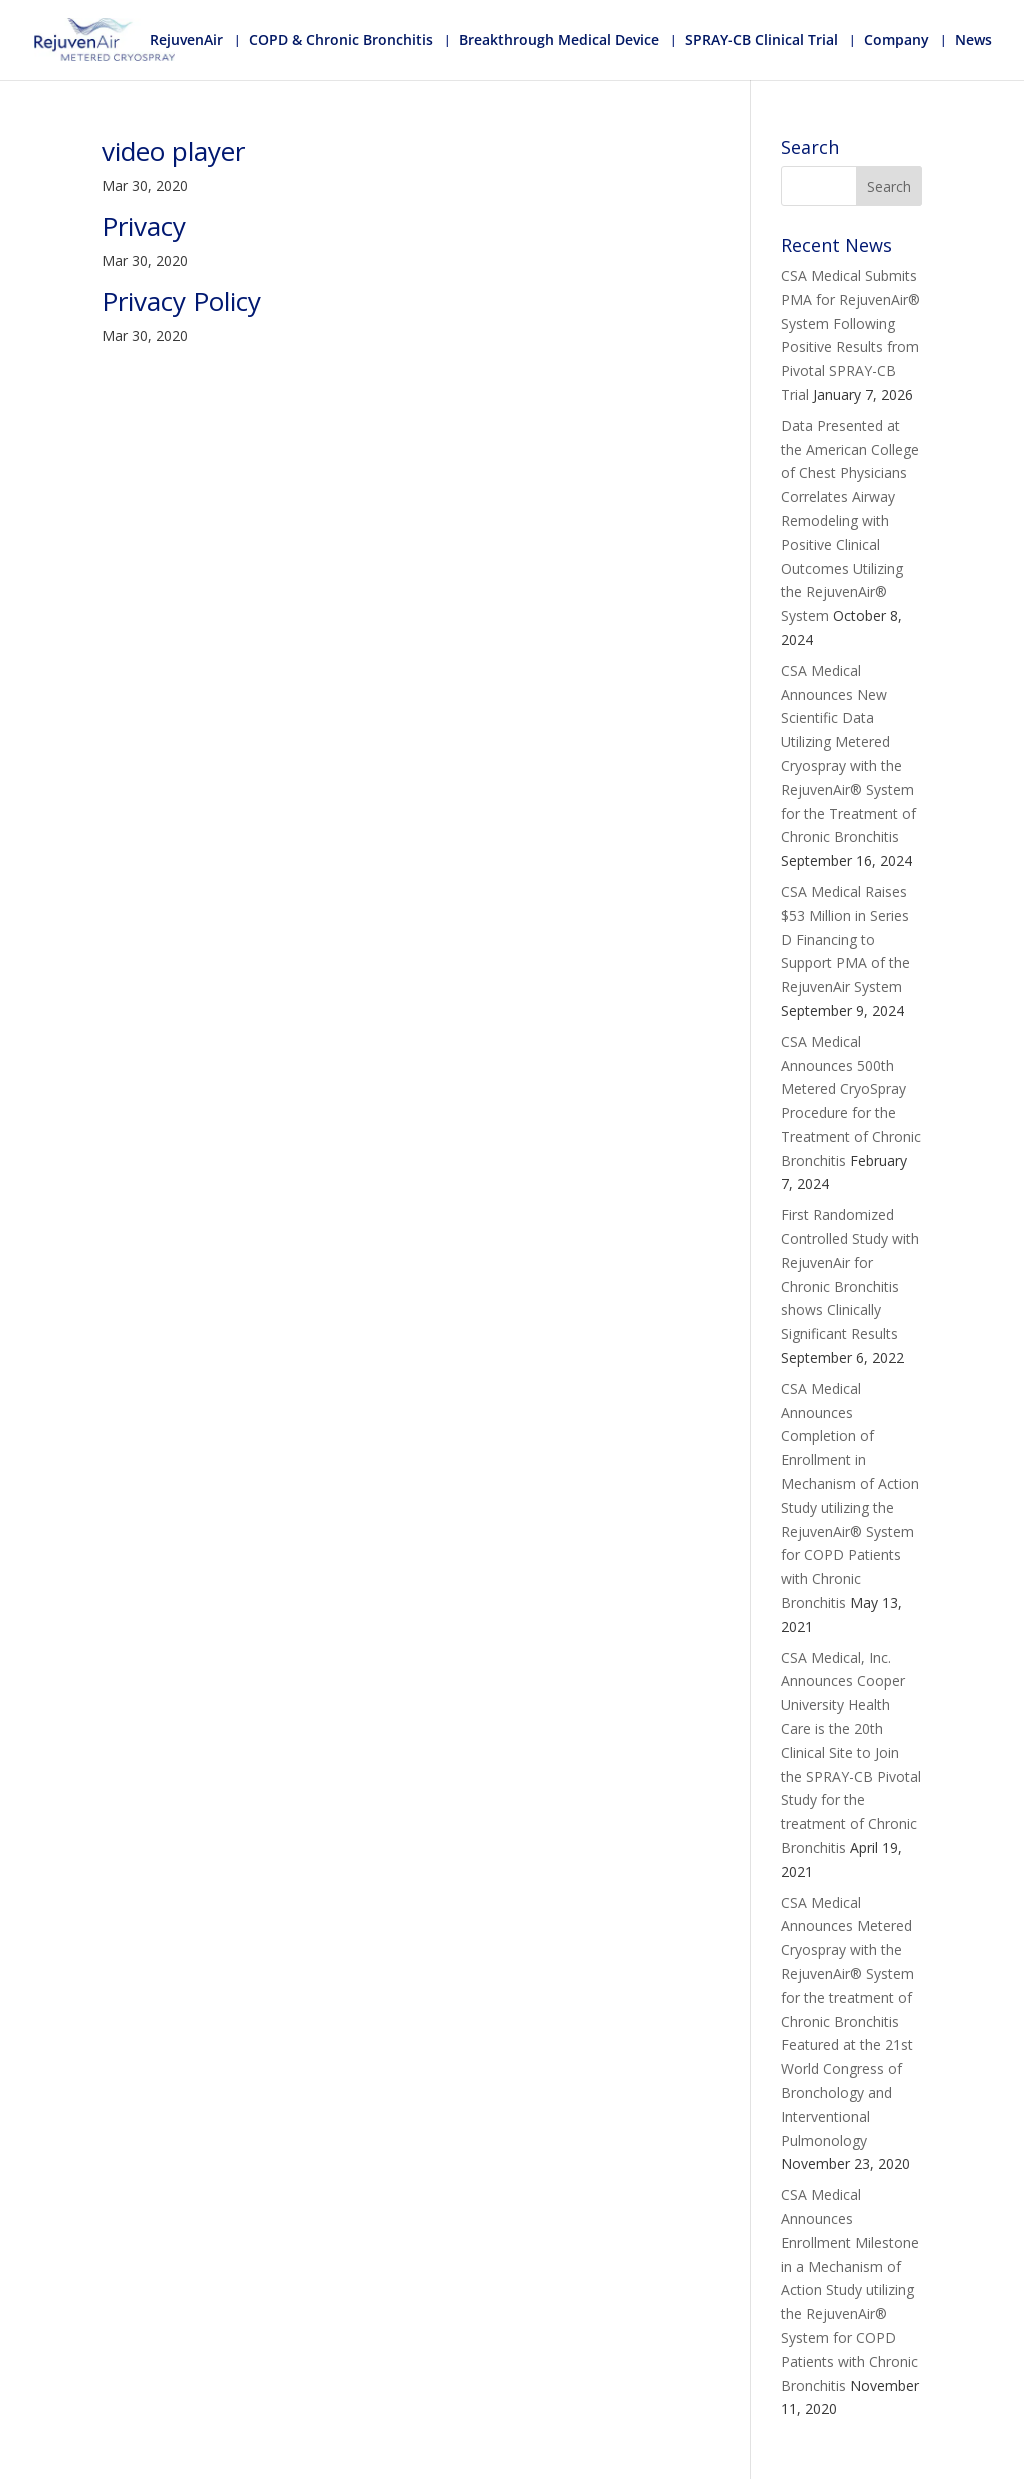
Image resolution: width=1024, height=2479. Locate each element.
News (973, 41)
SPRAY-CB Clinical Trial (761, 41)
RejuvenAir (186, 41)
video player (173, 151)
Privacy (144, 226)
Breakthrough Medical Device (559, 41)
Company (896, 41)
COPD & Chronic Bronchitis (341, 41)
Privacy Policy (181, 301)
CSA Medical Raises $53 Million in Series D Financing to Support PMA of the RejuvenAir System (845, 939)
